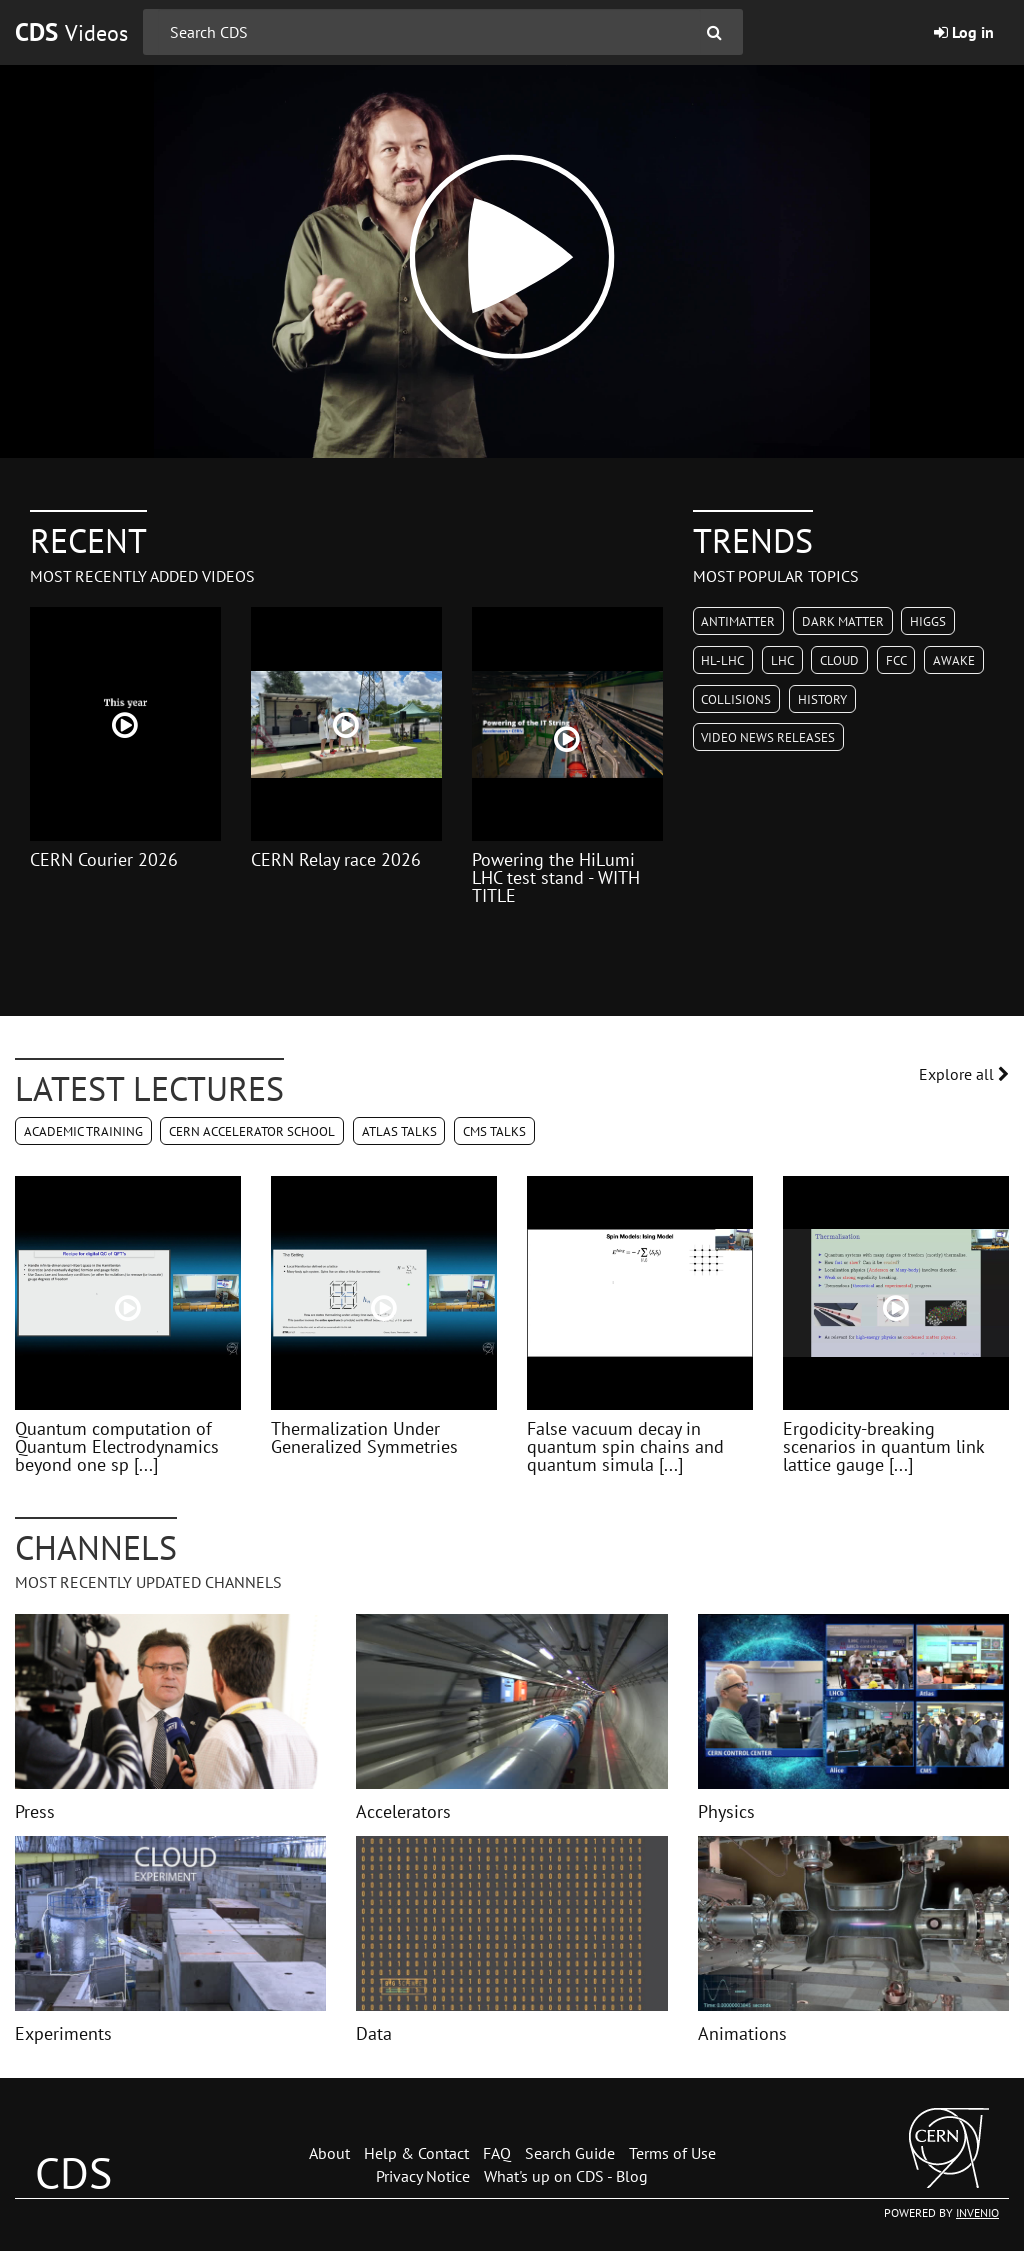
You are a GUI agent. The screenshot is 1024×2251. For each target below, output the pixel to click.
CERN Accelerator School (252, 1131)
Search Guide (570, 2153)
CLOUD (839, 660)
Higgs (928, 621)
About (329, 2153)
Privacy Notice (423, 2176)
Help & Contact (416, 2153)
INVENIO (977, 2212)
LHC (782, 660)
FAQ (497, 2153)
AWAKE (954, 660)
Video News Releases (768, 737)
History (822, 699)
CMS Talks (494, 1131)
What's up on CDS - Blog (566, 2176)
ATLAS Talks (399, 1131)
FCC (896, 660)
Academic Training (83, 1131)
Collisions (736, 699)
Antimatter (738, 621)
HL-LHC (722, 660)
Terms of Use (672, 2153)
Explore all (964, 1074)
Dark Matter (843, 621)
